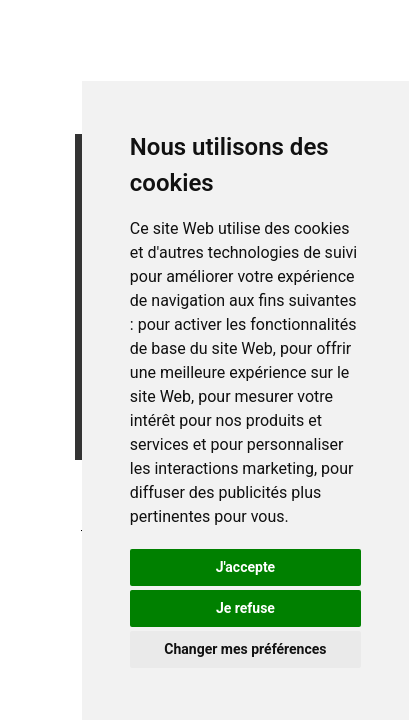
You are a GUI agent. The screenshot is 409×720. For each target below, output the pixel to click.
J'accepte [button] (246, 567)
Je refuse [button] (245, 608)
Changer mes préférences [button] (245, 649)
